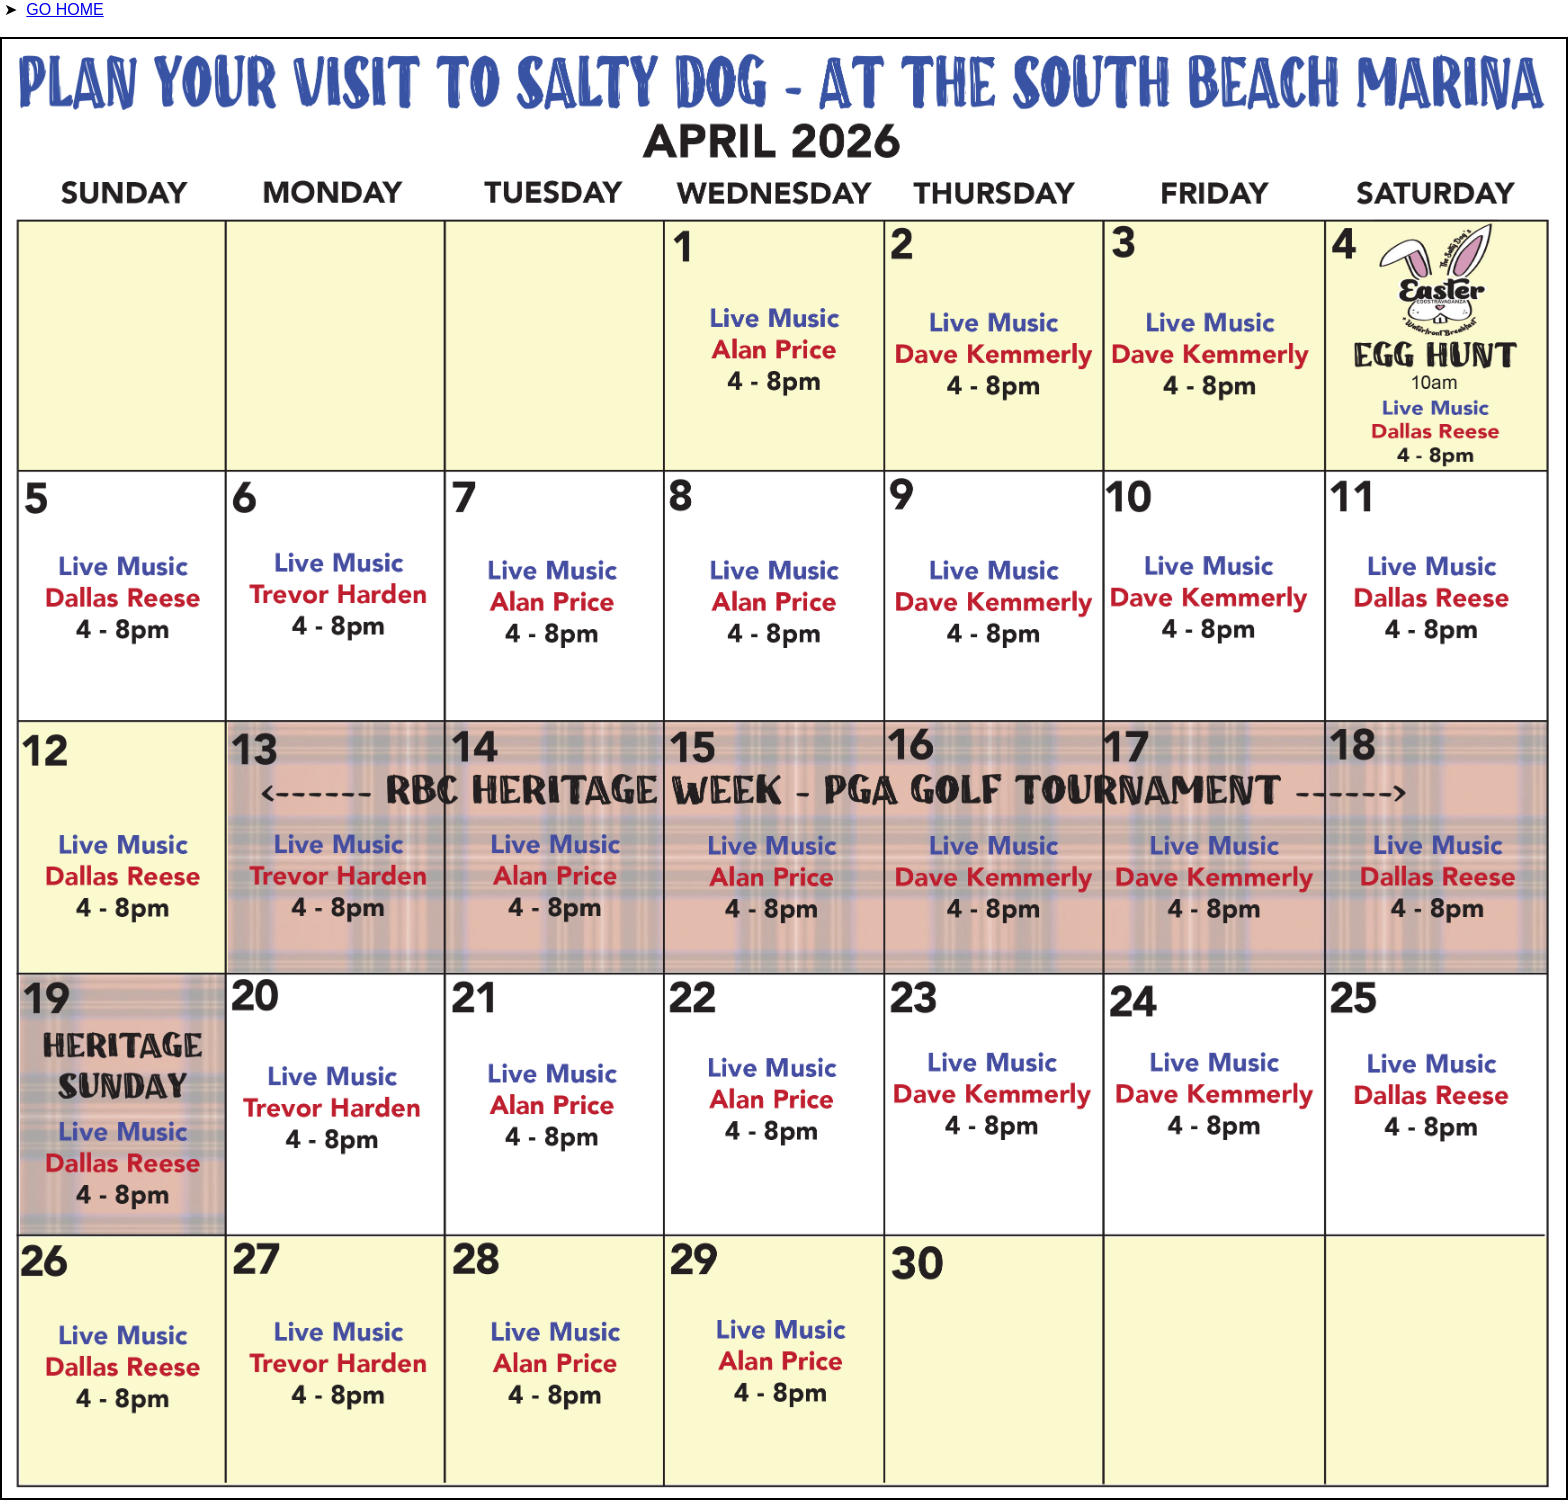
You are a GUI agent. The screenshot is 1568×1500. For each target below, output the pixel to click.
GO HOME (64, 9)
